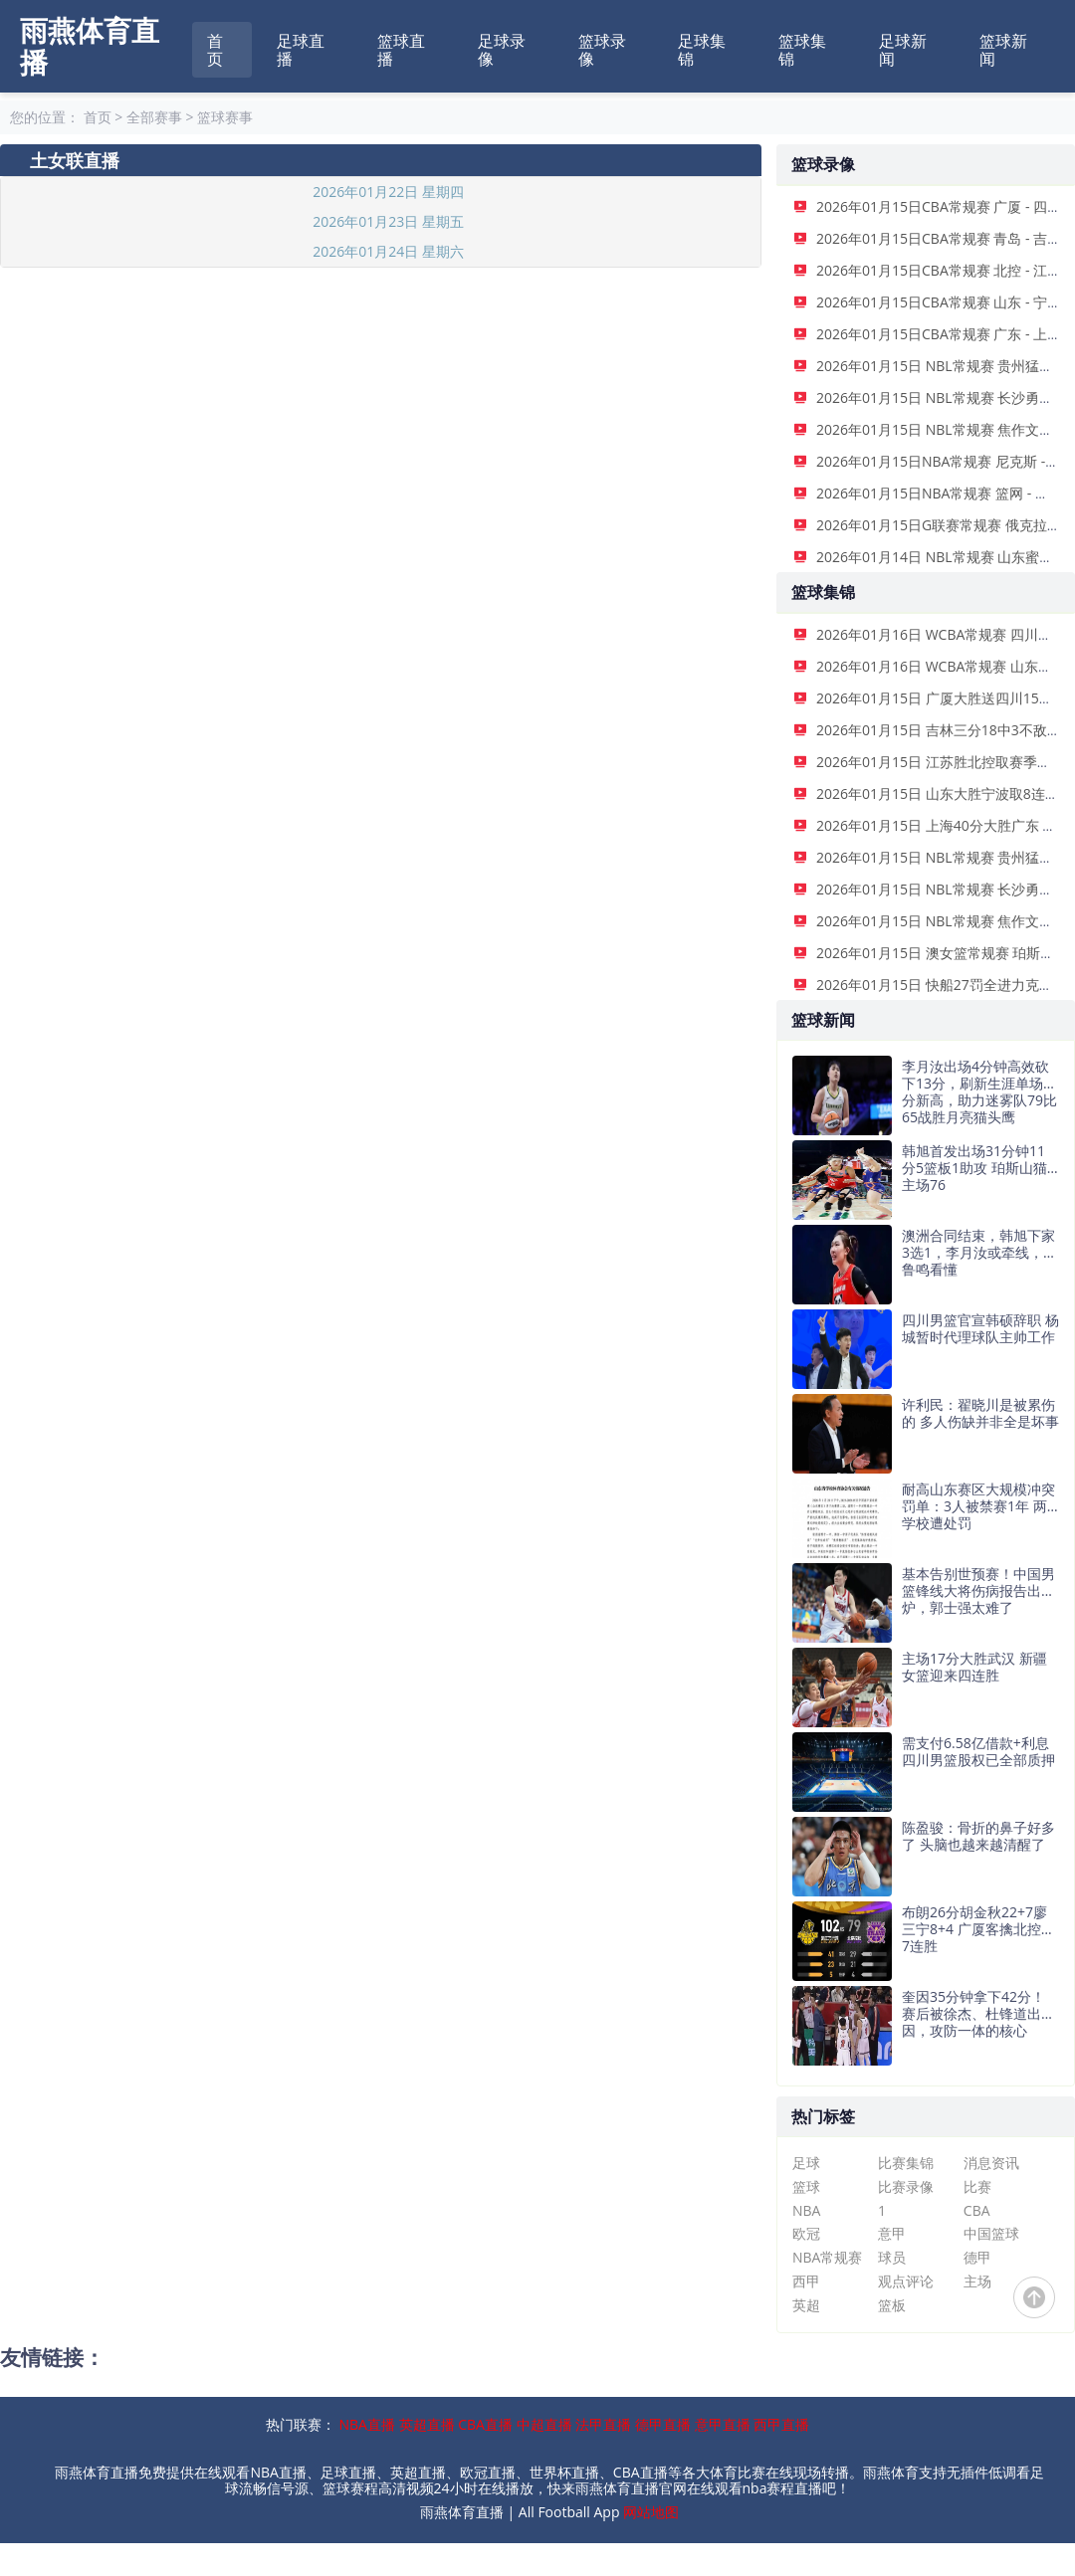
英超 (806, 2304)
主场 (977, 2281)
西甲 (806, 2281)
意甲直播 (723, 2424)
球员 (892, 2257)
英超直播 (427, 2424)
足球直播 (300, 50)
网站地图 (651, 2511)
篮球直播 (401, 50)
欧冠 (806, 2233)
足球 (806, 2162)
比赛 (977, 2186)
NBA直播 (367, 2424)
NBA (806, 2210)
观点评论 (906, 2281)
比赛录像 (906, 2186)
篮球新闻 (1003, 50)
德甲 (977, 2257)
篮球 (806, 2186)
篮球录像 (602, 50)
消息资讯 (991, 2162)
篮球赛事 (225, 116)
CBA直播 (485, 2424)
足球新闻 (903, 50)
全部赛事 (154, 116)
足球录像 (502, 50)
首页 (215, 50)
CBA (977, 2210)
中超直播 (544, 2424)
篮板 (892, 2304)
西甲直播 (781, 2424)
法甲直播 (603, 2424)
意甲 (892, 2233)
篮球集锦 (802, 50)
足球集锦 (702, 50)
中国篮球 (991, 2233)
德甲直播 (663, 2424)
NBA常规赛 (827, 2257)
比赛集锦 (906, 2162)
